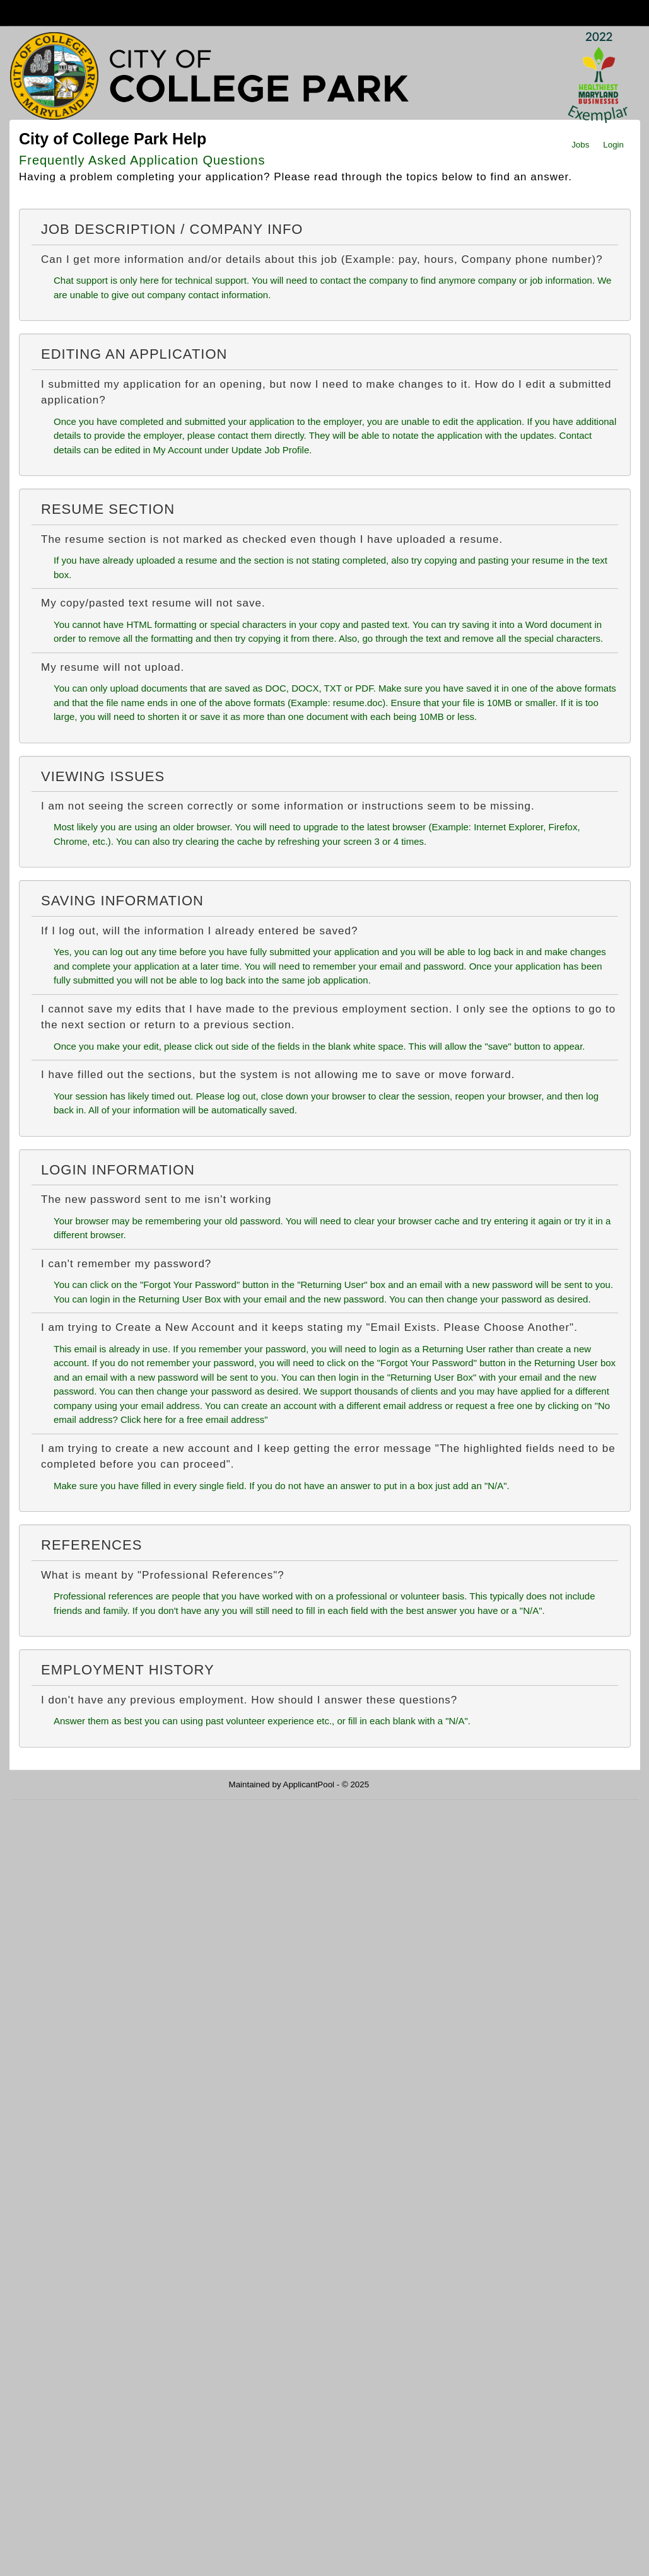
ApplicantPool (309, 1784)
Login (613, 144)
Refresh (406, 1784)
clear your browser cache (407, 1220)
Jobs (580, 144)
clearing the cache (223, 841)
